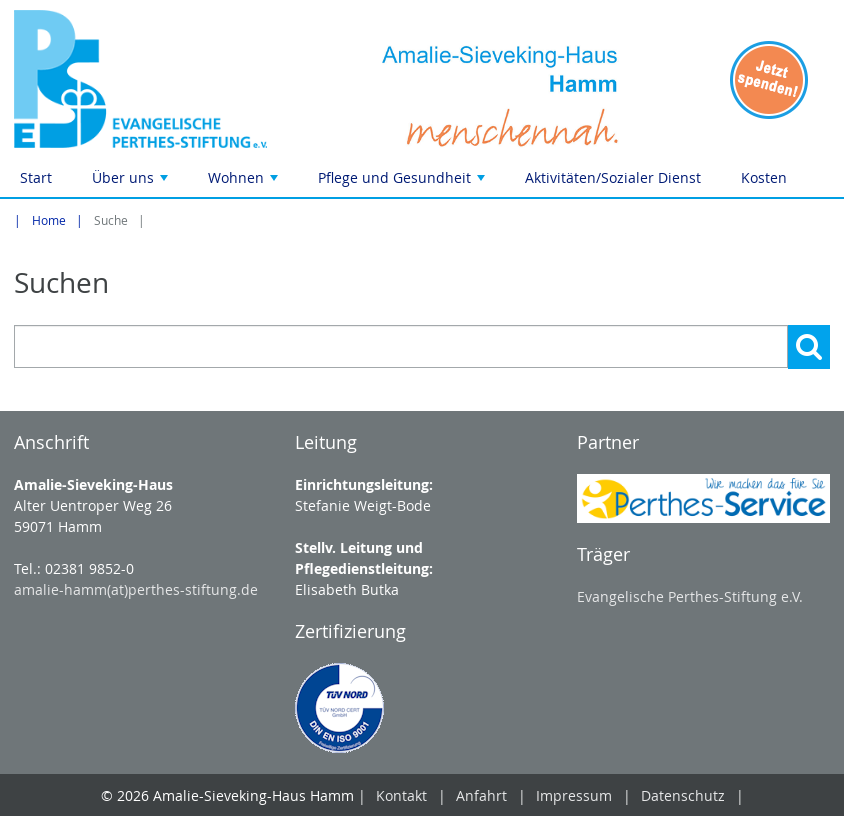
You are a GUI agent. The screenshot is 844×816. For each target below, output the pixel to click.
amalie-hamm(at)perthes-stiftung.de (136, 589)
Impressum (574, 795)
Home (49, 220)
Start (36, 177)
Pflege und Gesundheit (403, 182)
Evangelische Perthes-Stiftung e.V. (690, 596)
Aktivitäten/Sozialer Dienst (613, 177)
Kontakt (401, 795)
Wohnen (245, 182)
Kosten (764, 177)
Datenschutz (683, 795)
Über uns (132, 182)
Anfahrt (481, 795)
